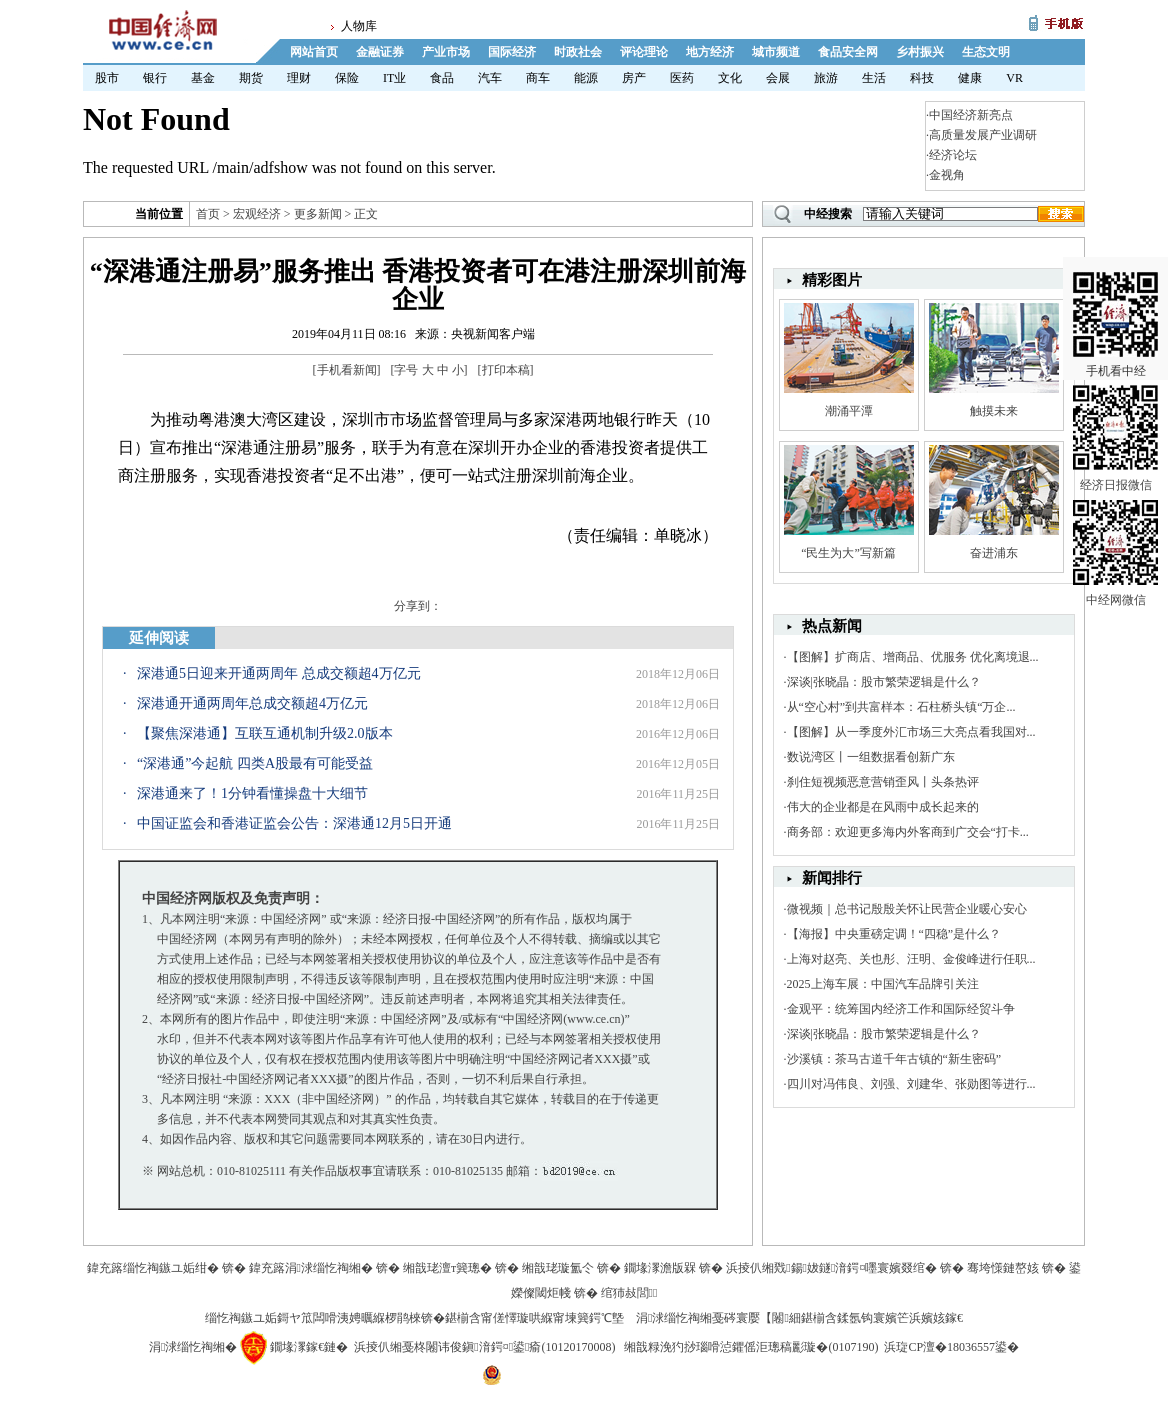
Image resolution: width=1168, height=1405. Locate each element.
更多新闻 (318, 214)
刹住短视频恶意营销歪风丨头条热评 (883, 782)
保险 (347, 78)
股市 (107, 78)
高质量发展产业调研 (983, 135)
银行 (155, 78)
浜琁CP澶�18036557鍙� (951, 1347)
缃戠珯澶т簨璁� (447, 1268)
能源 (586, 78)
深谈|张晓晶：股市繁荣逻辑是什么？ (884, 682)
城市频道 (776, 52)
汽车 (490, 78)
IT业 (394, 78)
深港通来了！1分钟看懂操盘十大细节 (252, 793)
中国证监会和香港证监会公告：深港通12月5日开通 (294, 823)
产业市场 (446, 52)
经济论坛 (953, 155)
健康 (970, 78)
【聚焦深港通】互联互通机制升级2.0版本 (265, 733)
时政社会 (578, 52)
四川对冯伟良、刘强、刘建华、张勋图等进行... (911, 1084)
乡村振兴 (920, 52)
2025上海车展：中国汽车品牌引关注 (883, 984)
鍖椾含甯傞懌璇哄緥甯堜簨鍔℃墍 (534, 1318)
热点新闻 (832, 626)
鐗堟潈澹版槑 (660, 1268)
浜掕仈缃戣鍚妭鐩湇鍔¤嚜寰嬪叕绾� (831, 1268)
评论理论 (644, 52)
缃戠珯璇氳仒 (558, 1268)
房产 (634, 78)
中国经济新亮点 (971, 115)
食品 (442, 78)
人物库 (359, 26)
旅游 (826, 78)
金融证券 (380, 52)
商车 (538, 78)
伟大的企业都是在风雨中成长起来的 (883, 807)
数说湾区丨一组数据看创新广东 (871, 757)
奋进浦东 (994, 553)
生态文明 (986, 52)
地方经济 (710, 52)
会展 (778, 78)
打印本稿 (506, 370)
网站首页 (314, 52)
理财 (299, 78)
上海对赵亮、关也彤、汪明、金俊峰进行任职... (911, 959)
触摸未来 (994, 411)
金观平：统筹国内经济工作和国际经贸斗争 (901, 1009)
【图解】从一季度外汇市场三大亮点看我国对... (911, 732)
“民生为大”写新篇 (848, 553)
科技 (922, 78)
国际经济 (512, 52)
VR (1014, 78)
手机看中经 (1115, 301)
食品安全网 (848, 52)
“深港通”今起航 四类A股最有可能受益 (255, 763)
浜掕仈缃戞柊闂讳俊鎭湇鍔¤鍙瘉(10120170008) (484, 1347)
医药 (682, 78)
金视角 (947, 175)
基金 (203, 78)
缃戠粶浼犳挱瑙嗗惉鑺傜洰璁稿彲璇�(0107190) (751, 1347)
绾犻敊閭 (629, 1293)
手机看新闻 (347, 370)
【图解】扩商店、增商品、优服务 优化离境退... (913, 657)
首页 (208, 214)
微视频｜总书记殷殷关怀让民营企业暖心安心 (907, 909)
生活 (874, 78)
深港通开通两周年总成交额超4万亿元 (252, 703)
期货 (251, 78)
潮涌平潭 (849, 411)
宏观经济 (257, 214)
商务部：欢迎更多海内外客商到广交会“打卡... (908, 832)
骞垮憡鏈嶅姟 (1003, 1268)
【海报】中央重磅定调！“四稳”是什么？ (894, 934)
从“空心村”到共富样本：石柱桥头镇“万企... (901, 707)
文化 (730, 78)
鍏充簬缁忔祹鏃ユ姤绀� (153, 1268)
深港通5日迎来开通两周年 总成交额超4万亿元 (279, 673)
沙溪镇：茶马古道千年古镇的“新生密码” (894, 1059)
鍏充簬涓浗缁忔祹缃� (311, 1268)
